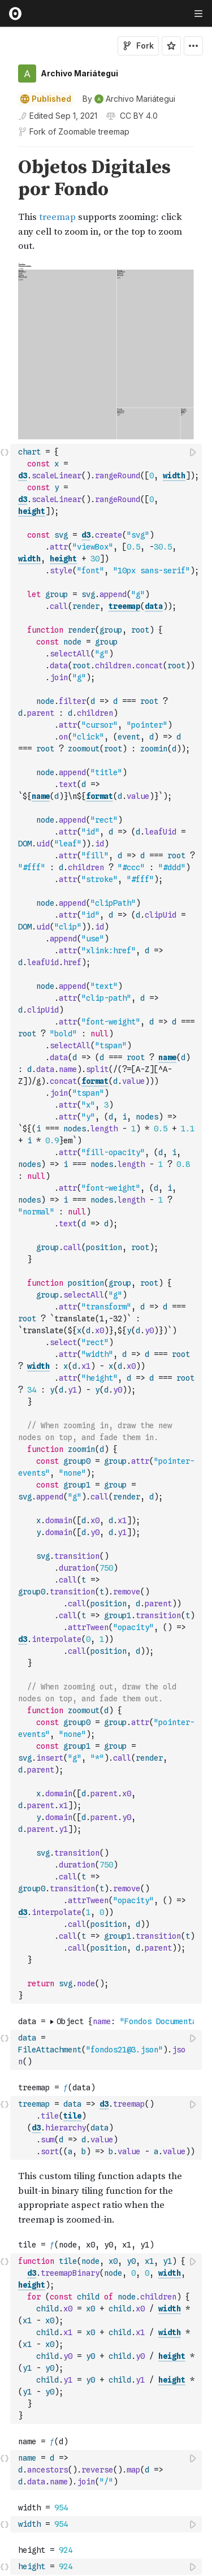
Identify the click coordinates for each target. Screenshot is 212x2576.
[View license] (138, 115)
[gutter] (5, 205)
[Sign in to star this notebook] (171, 45)
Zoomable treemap (93, 131)
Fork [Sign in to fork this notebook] (138, 45)
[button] (5, 152)
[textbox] (107, 1043)
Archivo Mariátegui (79, 73)
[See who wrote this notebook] (129, 98)
